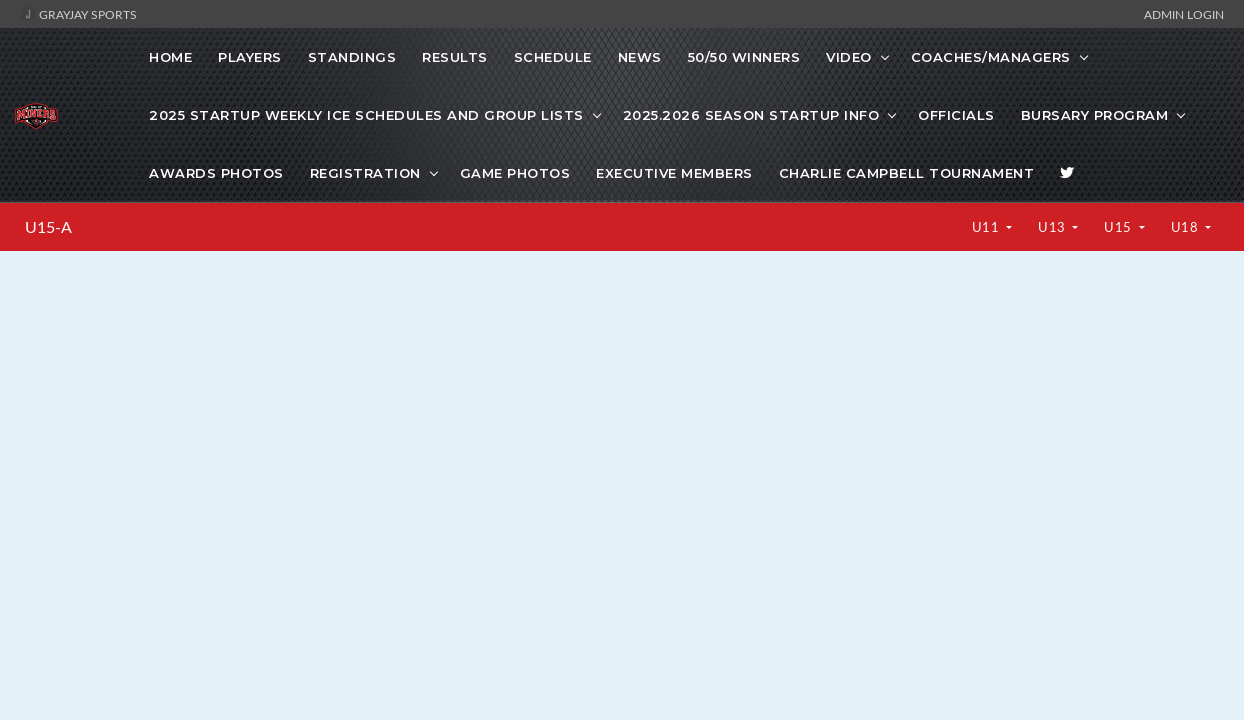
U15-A (48, 227)
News (640, 57)
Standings (352, 57)
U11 (987, 227)
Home (170, 57)
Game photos (515, 173)
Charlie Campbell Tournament (907, 173)
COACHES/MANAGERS (991, 57)
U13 (1053, 227)
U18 (1186, 227)
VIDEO (849, 57)
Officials (956, 115)
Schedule (553, 57)
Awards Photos (216, 173)
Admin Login (1184, 14)
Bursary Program (1095, 115)
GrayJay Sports (78, 14)
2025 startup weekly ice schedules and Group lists (366, 115)
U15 (1119, 227)
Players (250, 57)
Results (455, 57)
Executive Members (674, 173)
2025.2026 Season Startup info (751, 115)
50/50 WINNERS (744, 57)
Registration (365, 173)
